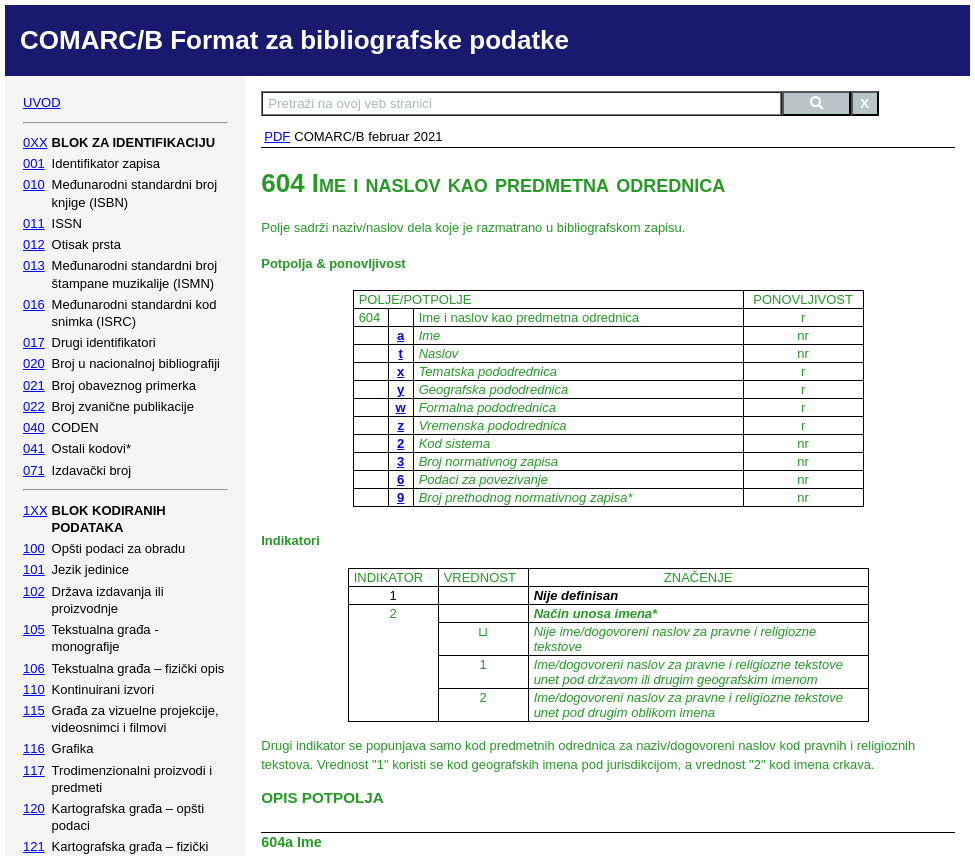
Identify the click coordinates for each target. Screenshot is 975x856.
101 (34, 569)
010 (34, 184)
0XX (35, 142)
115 (34, 710)
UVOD (42, 102)
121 (34, 846)
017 (34, 342)
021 (34, 385)
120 (34, 808)
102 (34, 591)
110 (34, 689)
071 (34, 470)
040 (34, 427)
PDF (277, 136)
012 (34, 244)
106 (34, 668)
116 (34, 748)
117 (34, 770)
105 (34, 629)
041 (34, 448)
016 (34, 304)
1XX (35, 510)
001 (34, 163)
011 (34, 223)
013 (34, 265)
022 (34, 406)
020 (34, 363)
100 (34, 548)
